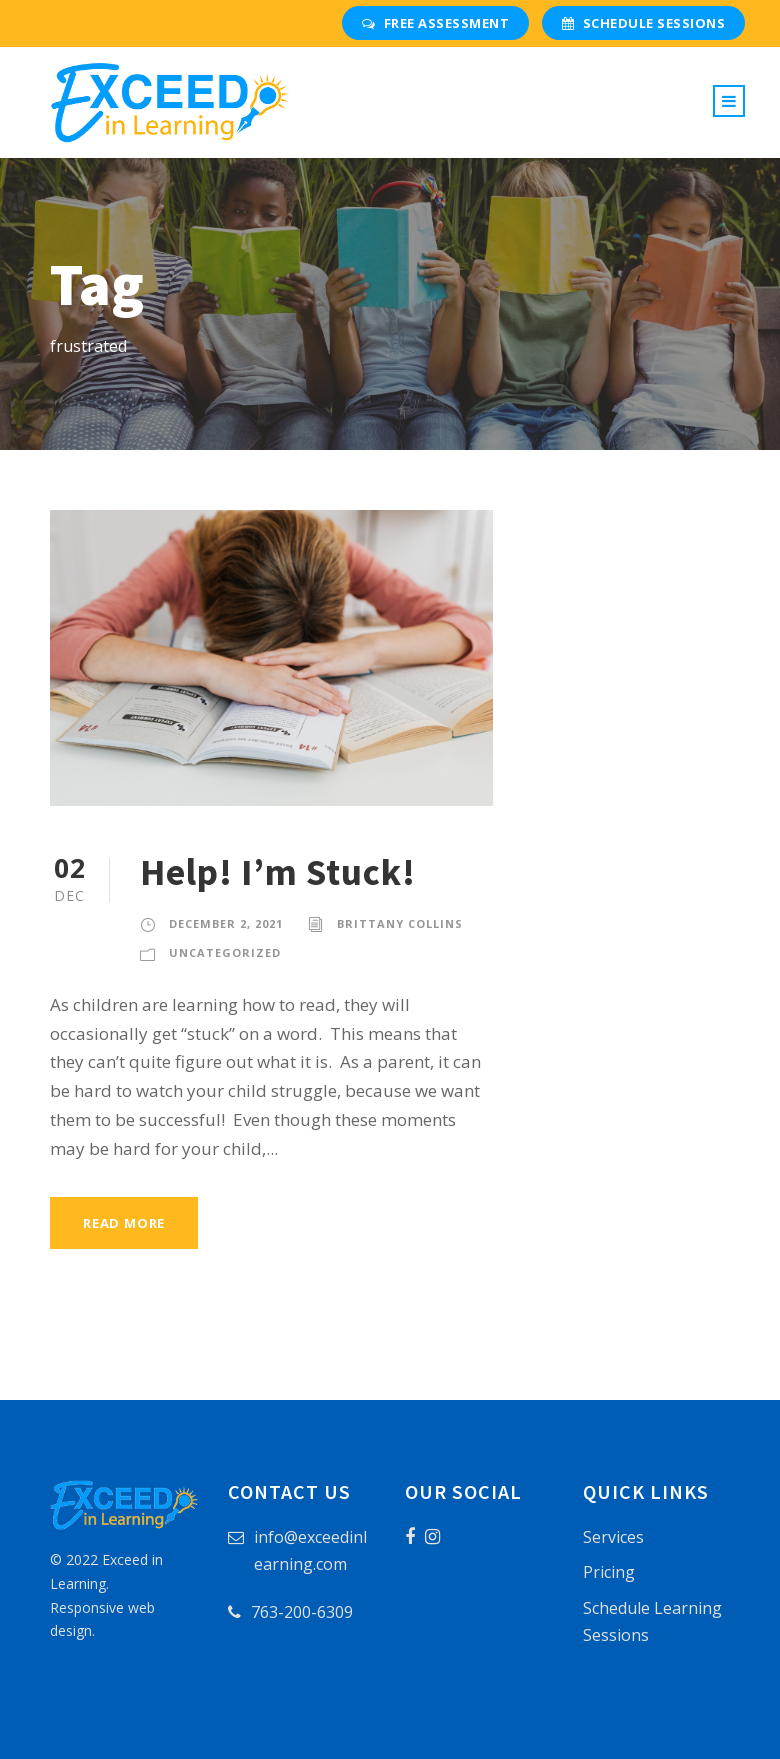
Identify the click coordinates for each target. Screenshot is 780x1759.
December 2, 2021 (226, 923)
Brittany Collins (400, 923)
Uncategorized (225, 952)
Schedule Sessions (643, 23)
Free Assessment (435, 23)
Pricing (609, 1572)
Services (613, 1537)
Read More (124, 1223)
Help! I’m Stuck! (278, 872)
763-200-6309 (302, 1612)
